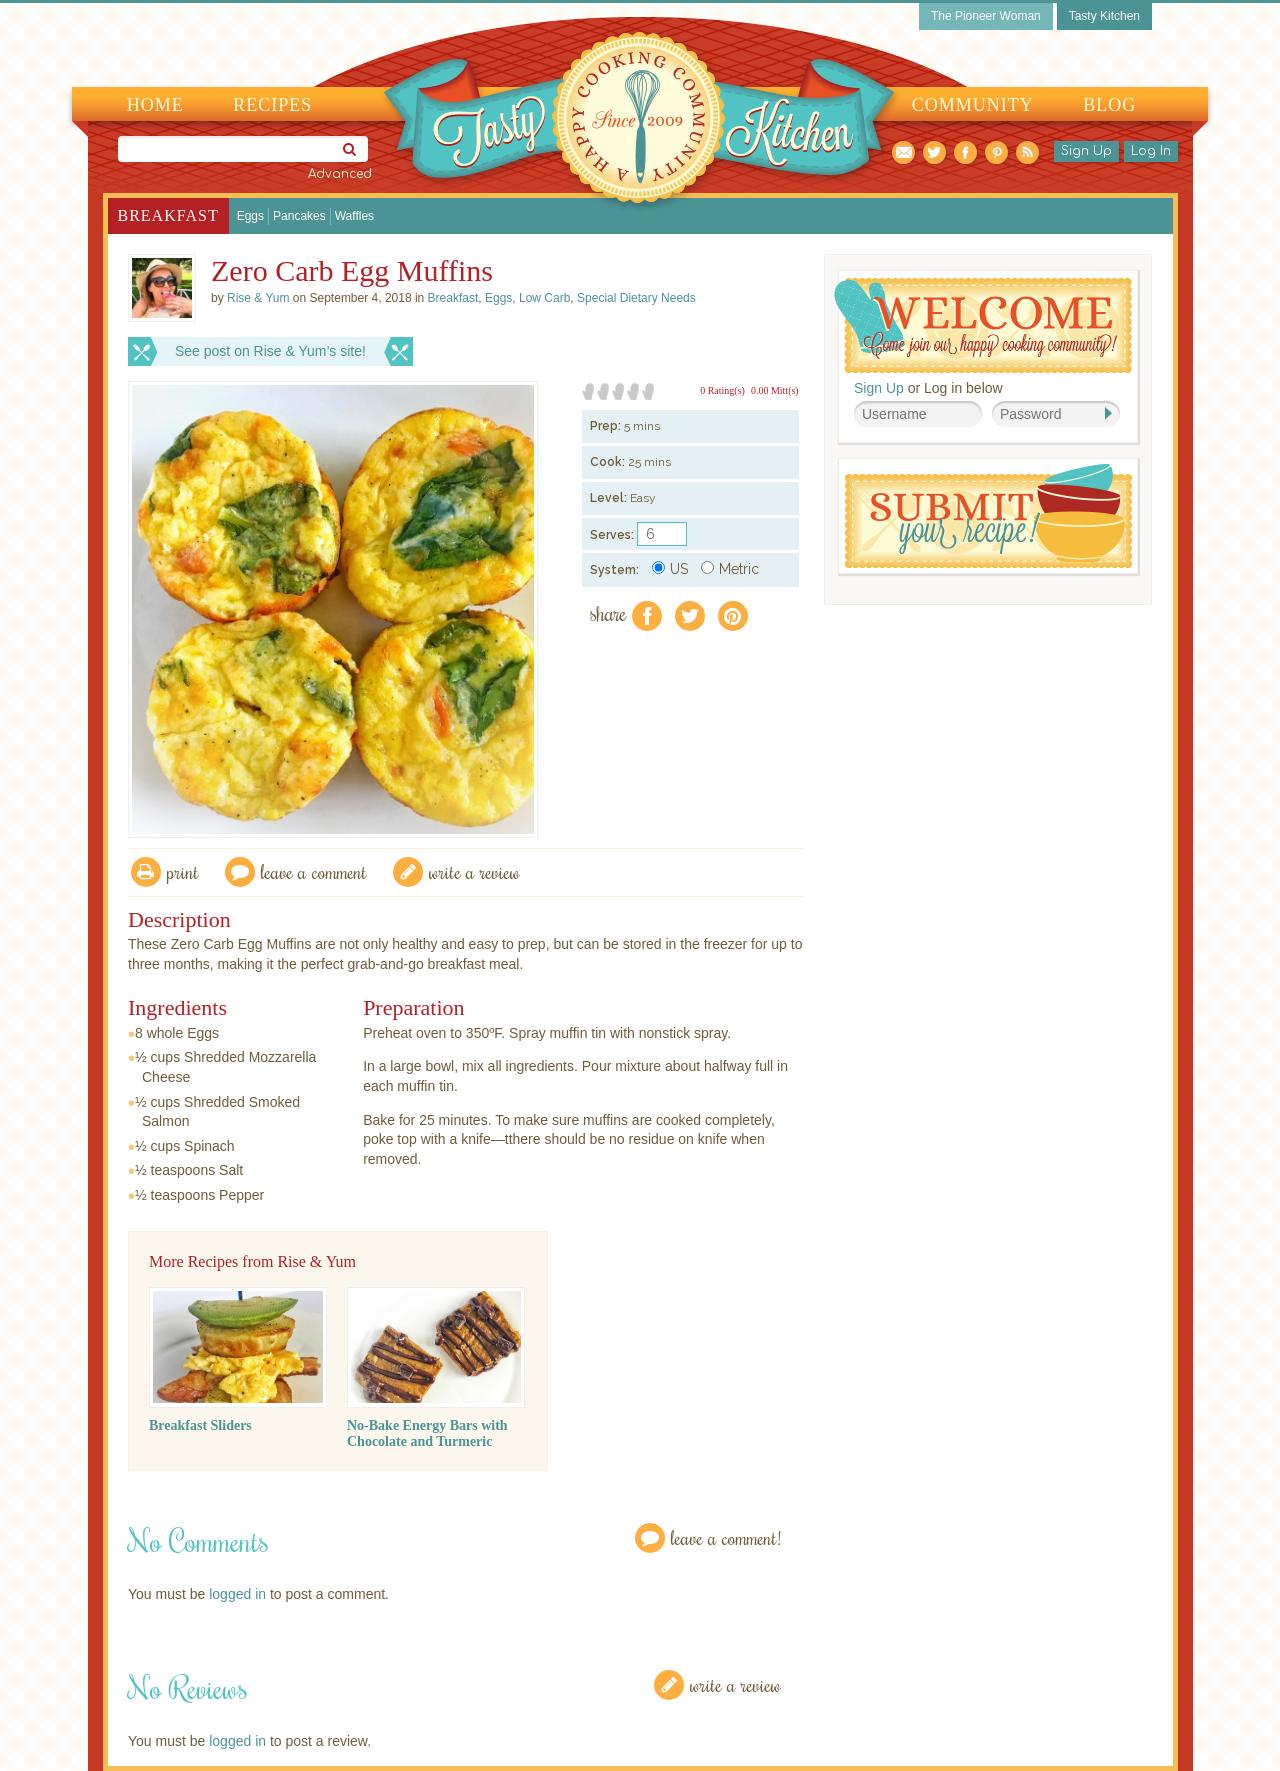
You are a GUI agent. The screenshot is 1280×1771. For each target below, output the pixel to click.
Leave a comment (314, 871)
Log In (1151, 151)
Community (973, 105)
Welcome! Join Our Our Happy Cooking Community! (983, 325)
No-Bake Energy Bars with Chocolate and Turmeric (427, 1433)
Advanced (340, 174)
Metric (730, 569)
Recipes (272, 105)
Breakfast (168, 215)
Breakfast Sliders (200, 1425)
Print (183, 871)
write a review (474, 871)
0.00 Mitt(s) (775, 390)
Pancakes (299, 216)
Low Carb (544, 298)
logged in (237, 1594)
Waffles (354, 216)
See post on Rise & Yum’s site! (270, 351)
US (670, 569)
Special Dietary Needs (636, 298)
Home (155, 105)
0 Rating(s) (722, 390)
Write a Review (735, 1684)
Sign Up (1086, 151)
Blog (1109, 105)
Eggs (250, 216)
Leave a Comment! (726, 1537)
